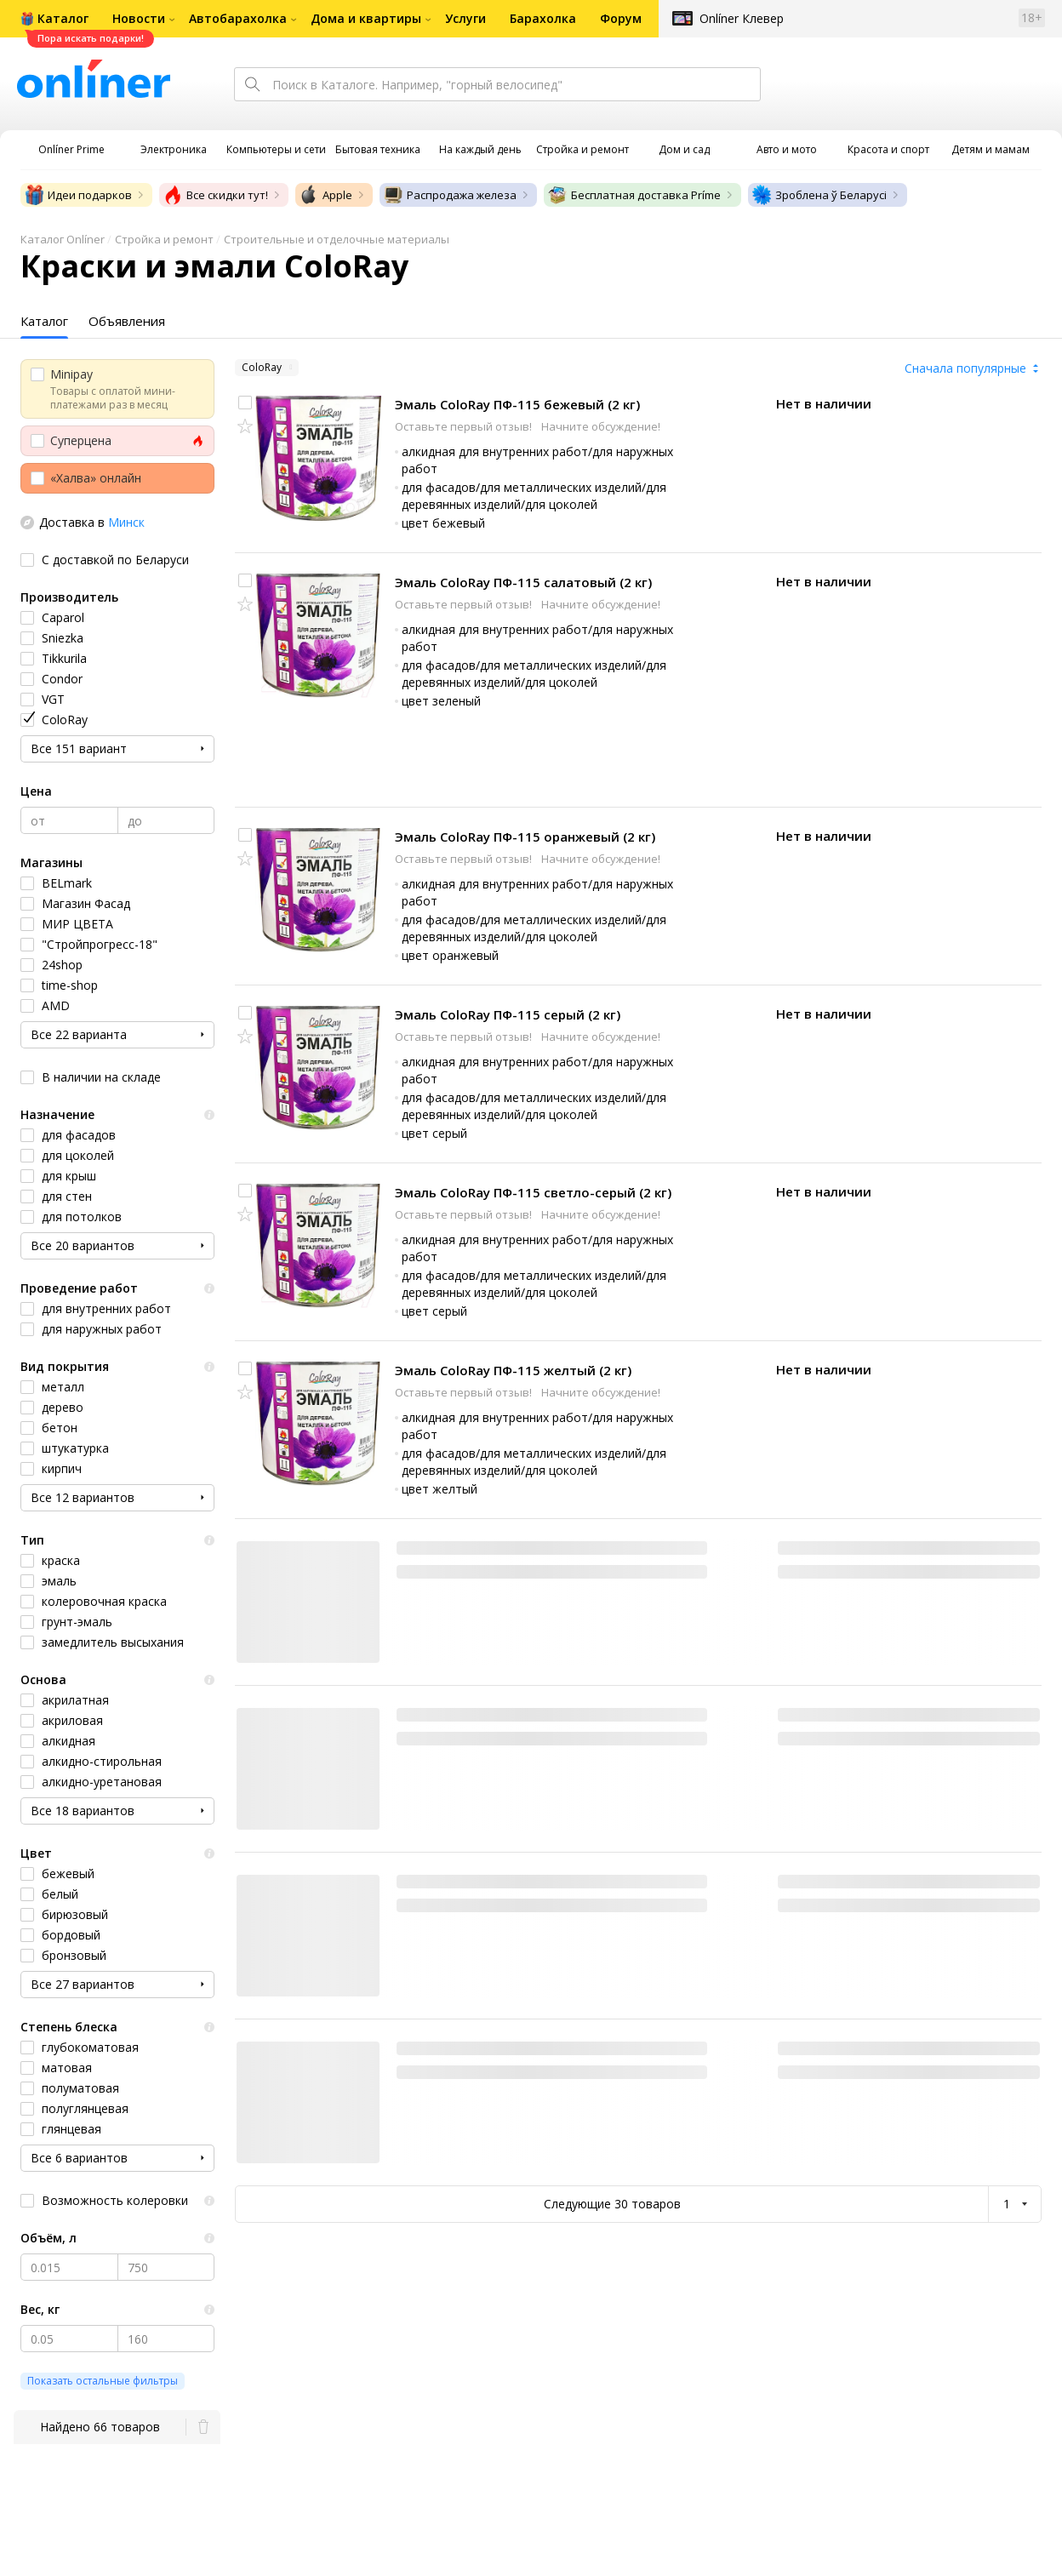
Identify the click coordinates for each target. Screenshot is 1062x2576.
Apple (325, 195)
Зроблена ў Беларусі (819, 195)
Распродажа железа (450, 195)
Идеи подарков (78, 195)
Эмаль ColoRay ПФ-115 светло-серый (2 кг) (533, 1192)
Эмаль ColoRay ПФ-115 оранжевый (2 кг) (525, 836)
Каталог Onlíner (62, 239)
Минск (126, 522)
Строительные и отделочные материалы (336, 239)
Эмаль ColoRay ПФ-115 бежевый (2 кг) (517, 404)
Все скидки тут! (215, 195)
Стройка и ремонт (164, 239)
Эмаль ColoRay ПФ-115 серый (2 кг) (507, 1014)
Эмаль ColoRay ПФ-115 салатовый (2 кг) (523, 582)
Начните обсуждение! (600, 426)
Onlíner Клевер (741, 18)
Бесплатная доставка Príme (634, 195)
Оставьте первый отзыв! (464, 426)
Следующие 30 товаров (612, 2204)
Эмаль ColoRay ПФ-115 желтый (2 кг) (513, 1370)
